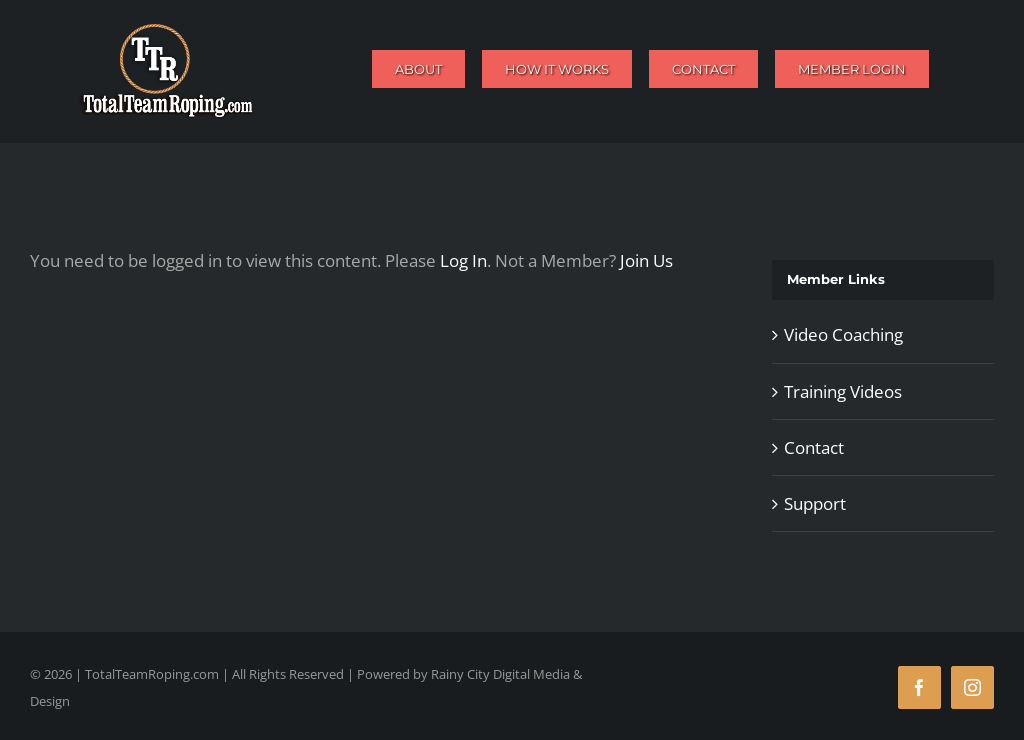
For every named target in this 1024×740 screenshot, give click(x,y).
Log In (463, 260)
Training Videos (843, 391)
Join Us (646, 260)
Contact (814, 447)
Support (815, 503)
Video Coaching (843, 334)
